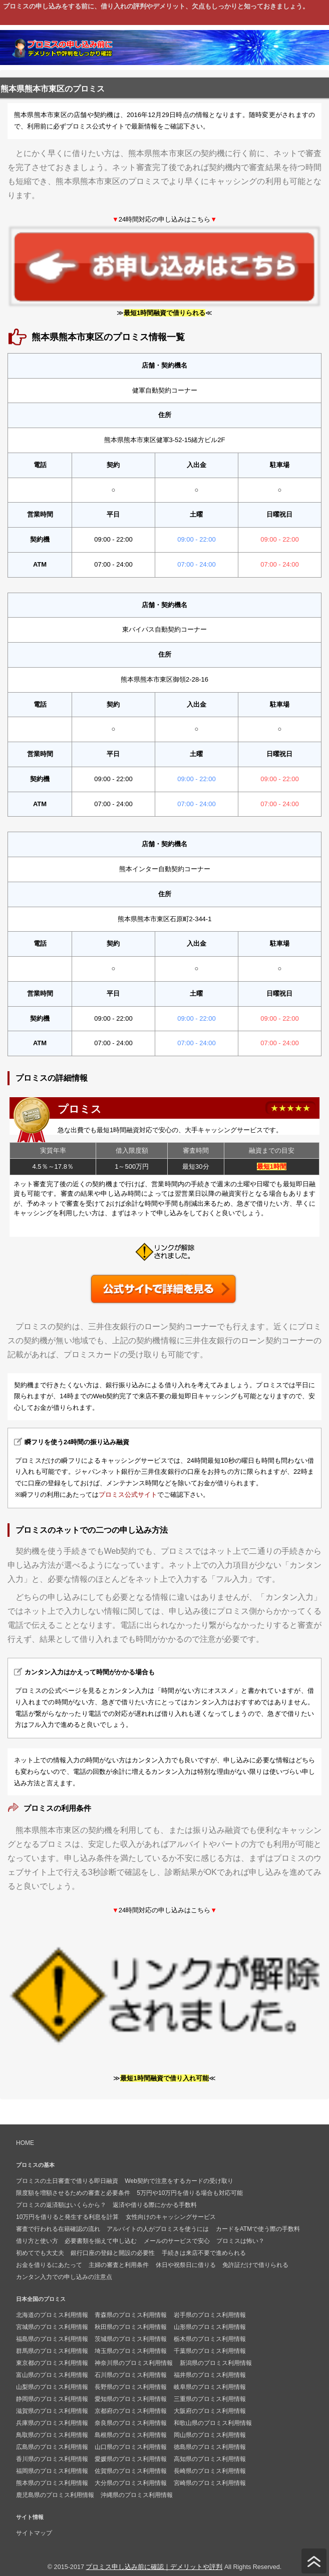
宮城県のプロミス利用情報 (52, 2326)
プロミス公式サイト (128, 1494)
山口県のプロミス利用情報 (131, 2446)
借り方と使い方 (37, 2240)
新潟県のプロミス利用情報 (216, 2362)
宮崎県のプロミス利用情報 (210, 2482)
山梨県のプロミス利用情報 (52, 2386)
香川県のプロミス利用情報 (52, 2458)
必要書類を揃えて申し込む (101, 2240)
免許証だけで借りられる (255, 2264)
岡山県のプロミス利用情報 (210, 2434)
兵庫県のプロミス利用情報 (52, 2422)
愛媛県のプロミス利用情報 (131, 2458)
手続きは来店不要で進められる (204, 2252)
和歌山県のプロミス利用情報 (213, 2422)
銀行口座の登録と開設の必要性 (113, 2252)
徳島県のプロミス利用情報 (210, 2446)
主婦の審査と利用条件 (119, 2264)
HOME (25, 2142)
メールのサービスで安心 (177, 2240)
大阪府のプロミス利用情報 (210, 2410)
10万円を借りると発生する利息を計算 (67, 2216)
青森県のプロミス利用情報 (131, 2314)
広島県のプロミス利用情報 (52, 2446)
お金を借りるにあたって (49, 2264)
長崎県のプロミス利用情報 (210, 2470)
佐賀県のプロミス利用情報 (131, 2470)
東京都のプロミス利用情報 (52, 2362)
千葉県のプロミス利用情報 (210, 2350)
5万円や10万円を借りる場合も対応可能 (190, 2192)
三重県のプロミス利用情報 (210, 2398)
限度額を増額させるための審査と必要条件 (73, 2192)
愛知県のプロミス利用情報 (131, 2398)
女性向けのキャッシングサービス (171, 2216)
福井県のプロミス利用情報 (210, 2374)
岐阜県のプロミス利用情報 (210, 2386)
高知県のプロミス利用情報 (210, 2458)
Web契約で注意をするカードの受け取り (179, 2180)
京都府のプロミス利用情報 (131, 2410)
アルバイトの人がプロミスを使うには (158, 2228)
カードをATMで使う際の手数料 (258, 2228)
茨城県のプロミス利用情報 (131, 2338)
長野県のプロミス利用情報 (131, 2386)
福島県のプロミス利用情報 (52, 2338)
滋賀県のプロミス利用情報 (52, 2410)
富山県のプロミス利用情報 (52, 2374)
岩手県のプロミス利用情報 (210, 2314)
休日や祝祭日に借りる (186, 2264)
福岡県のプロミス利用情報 (52, 2470)
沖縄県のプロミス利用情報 (137, 2494)
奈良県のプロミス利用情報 (131, 2422)
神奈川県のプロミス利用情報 (134, 2362)
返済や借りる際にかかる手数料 (155, 2204)
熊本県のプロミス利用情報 (52, 2482)
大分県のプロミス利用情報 (131, 2482)
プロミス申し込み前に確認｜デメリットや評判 (154, 2566)
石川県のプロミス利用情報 (131, 2374)
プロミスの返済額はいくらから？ (61, 2204)
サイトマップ (34, 2532)
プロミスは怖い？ (240, 2240)
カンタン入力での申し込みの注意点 (64, 2276)
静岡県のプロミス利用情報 (52, 2398)
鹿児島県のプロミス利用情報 (55, 2494)
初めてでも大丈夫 (40, 2252)
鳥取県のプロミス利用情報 (52, 2434)
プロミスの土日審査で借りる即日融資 (67, 2180)
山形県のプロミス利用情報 (210, 2326)
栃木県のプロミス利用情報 (210, 2338)
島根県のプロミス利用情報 (131, 2434)
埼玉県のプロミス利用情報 (131, 2350)
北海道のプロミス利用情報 (52, 2314)
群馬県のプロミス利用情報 (52, 2350)
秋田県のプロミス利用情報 (131, 2326)
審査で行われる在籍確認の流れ (58, 2228)
